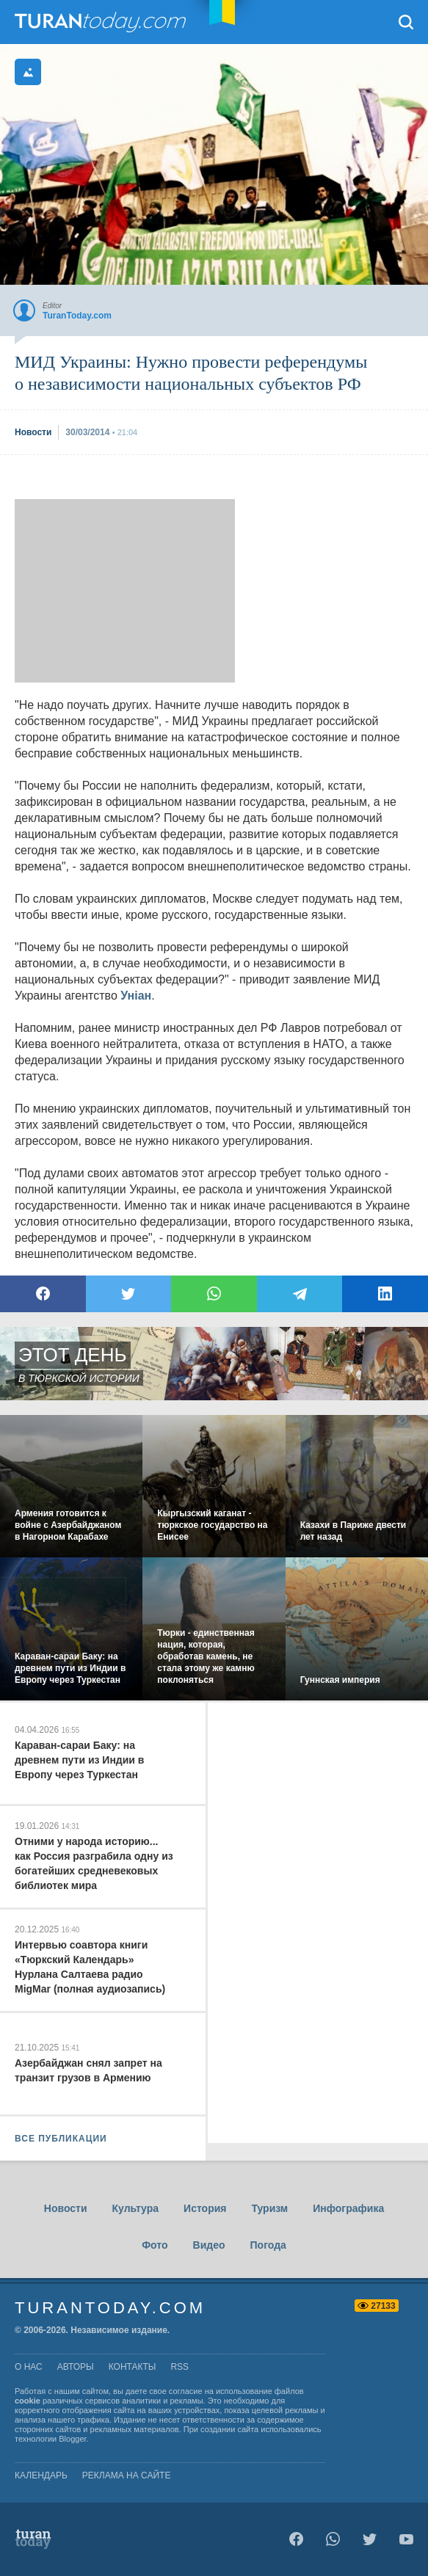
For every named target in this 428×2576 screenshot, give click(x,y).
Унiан (135, 995)
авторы (75, 2367)
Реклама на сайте (126, 2475)
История (205, 2208)
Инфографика (348, 2208)
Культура (135, 2208)
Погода (268, 2245)
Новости (65, 2208)
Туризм (269, 2208)
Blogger (72, 2438)
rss (179, 2367)
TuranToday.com (102, 22)
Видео (209, 2245)
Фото (154, 2245)
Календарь (41, 2475)
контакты (132, 2367)
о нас (29, 2367)
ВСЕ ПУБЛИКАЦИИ (61, 2138)
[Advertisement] (125, 591)
